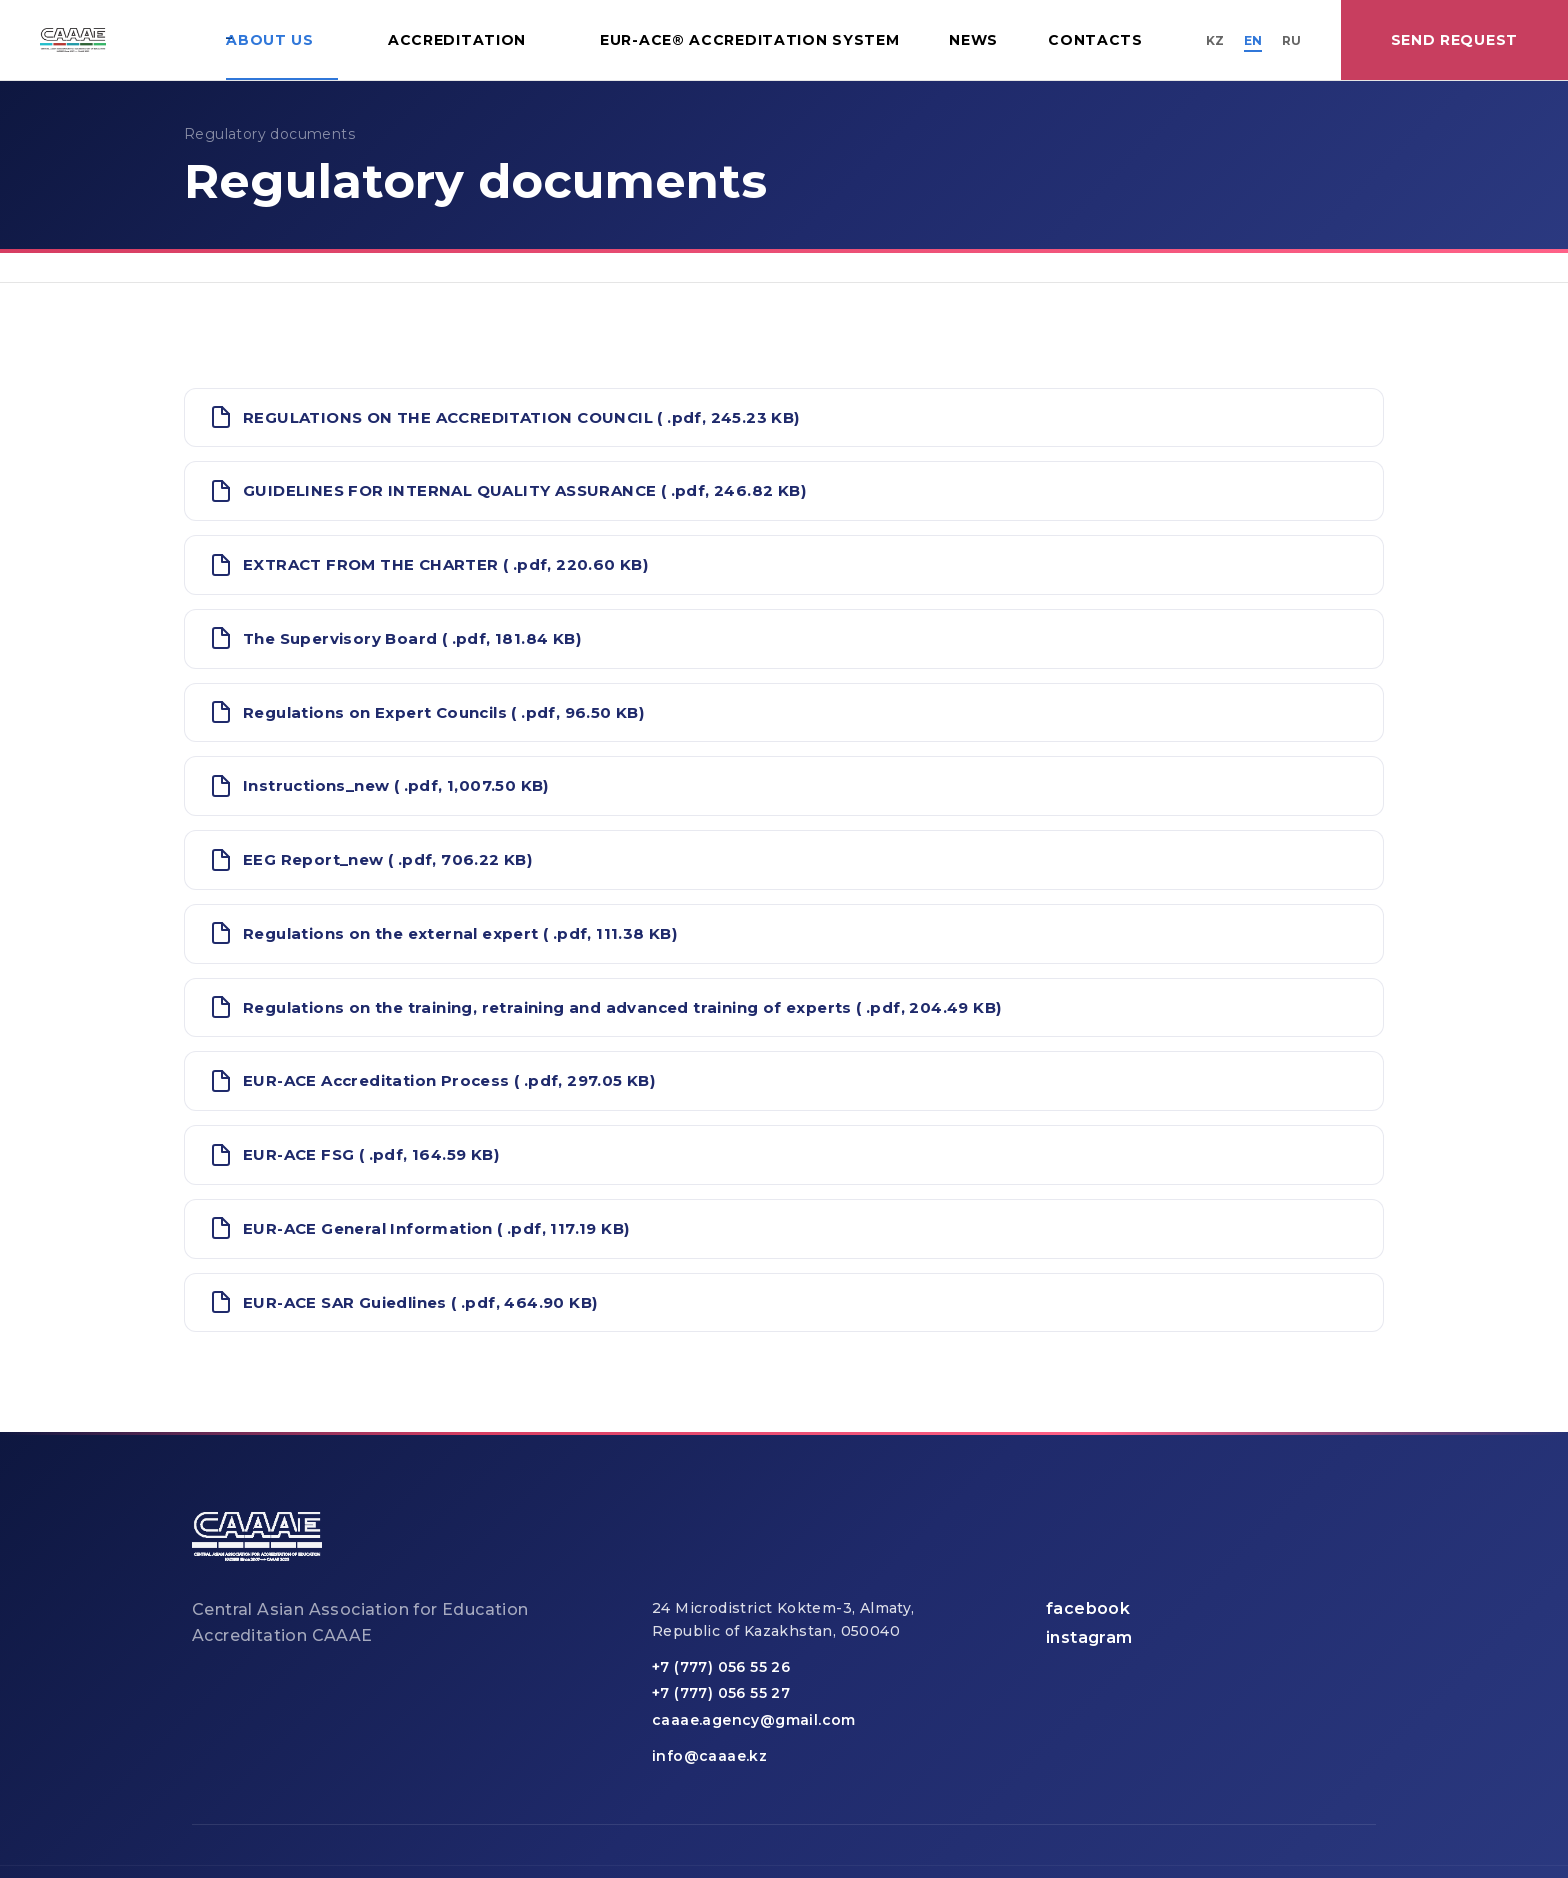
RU (1291, 40)
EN (1253, 40)
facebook (1088, 1608)
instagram (1089, 1637)
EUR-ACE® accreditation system (749, 40)
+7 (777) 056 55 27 (721, 1693)
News (973, 40)
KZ (1215, 40)
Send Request (1454, 40)
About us (270, 40)
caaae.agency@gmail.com (754, 1720)
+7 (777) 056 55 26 (721, 1667)
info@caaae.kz (709, 1756)
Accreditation (457, 40)
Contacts (1095, 40)
